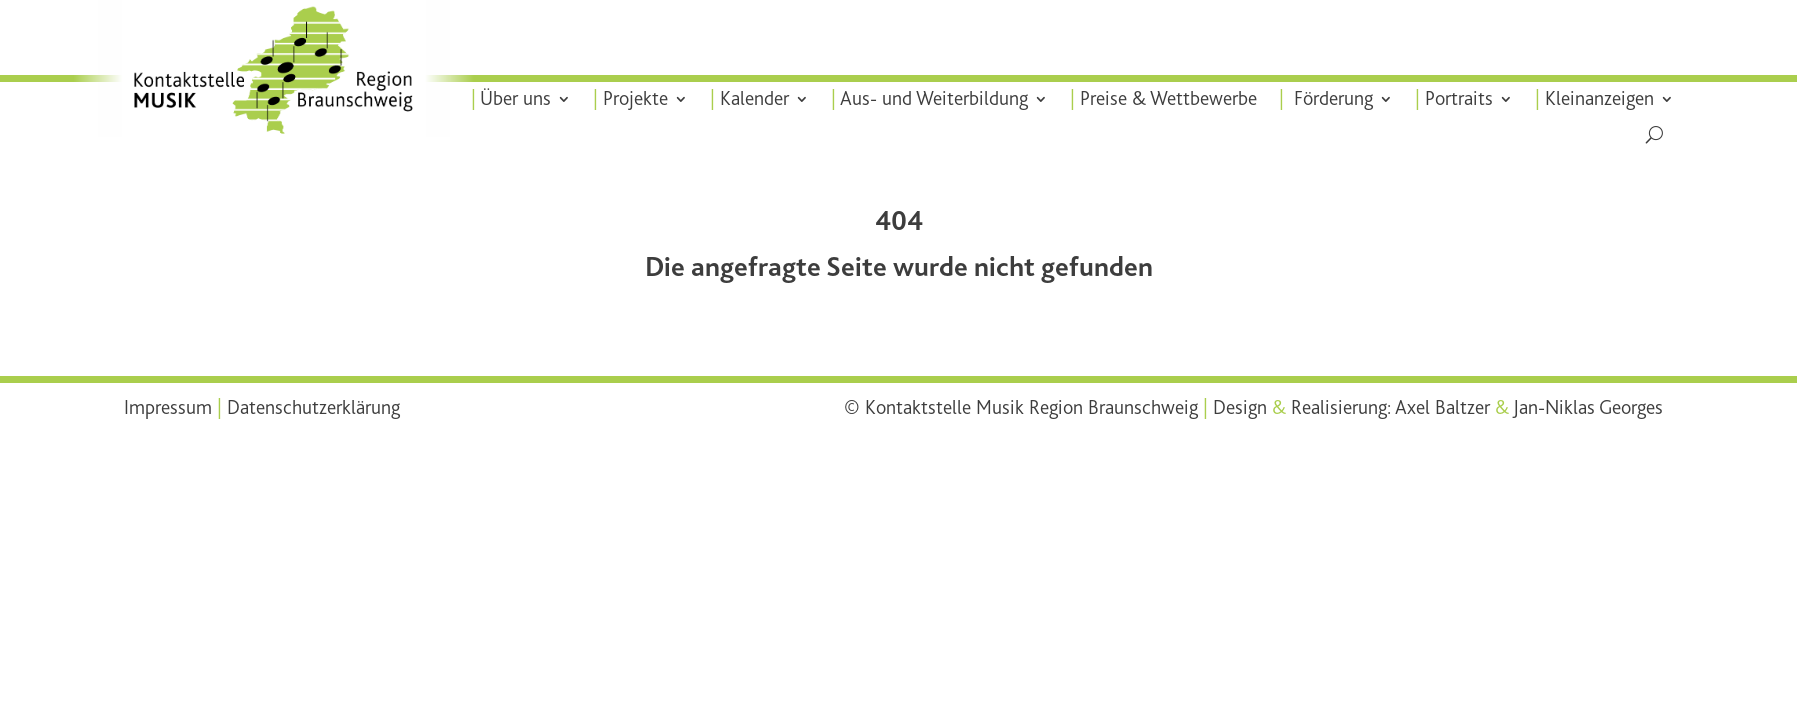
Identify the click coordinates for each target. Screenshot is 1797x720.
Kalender (766, 98)
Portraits (1458, 98)
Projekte (648, 98)
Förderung (1332, 98)
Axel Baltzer (1442, 407)
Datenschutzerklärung (313, 407)
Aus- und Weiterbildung (943, 98)
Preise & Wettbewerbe (1172, 98)
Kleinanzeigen (1596, 98)
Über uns (530, 98)
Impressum (168, 407)
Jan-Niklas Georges (1588, 407)
